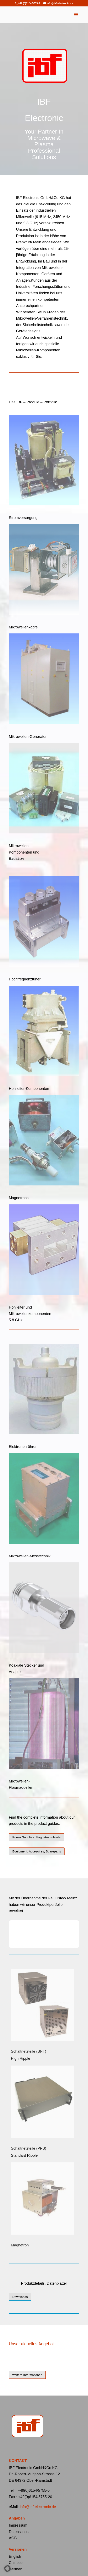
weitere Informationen (27, 2375)
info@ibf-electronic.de (38, 2507)
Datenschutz (19, 2532)
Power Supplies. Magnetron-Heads (36, 1837)
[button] (7, 2568)
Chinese (15, 2563)
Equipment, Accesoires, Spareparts (36, 1851)
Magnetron (20, 2245)
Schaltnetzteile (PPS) (28, 2148)
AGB (13, 2538)
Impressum (18, 2525)
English (15, 2556)
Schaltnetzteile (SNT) (28, 2051)
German (15, 2569)
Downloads (20, 2297)
